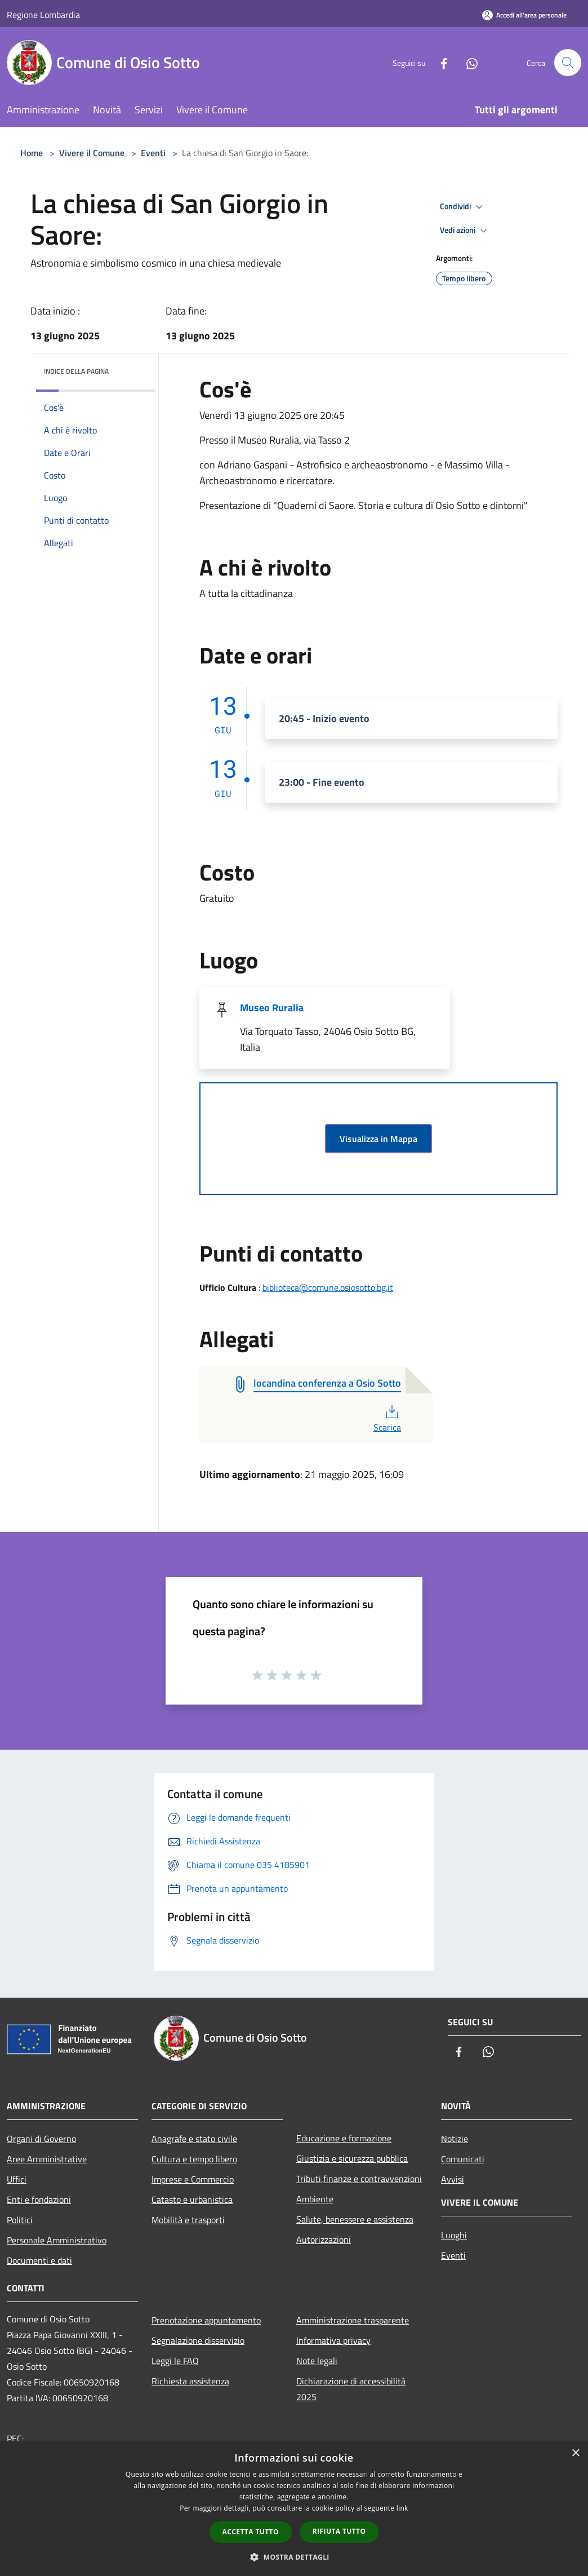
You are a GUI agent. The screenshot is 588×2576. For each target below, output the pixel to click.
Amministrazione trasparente (352, 2320)
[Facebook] (439, 62)
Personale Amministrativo (56, 2240)
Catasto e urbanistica (192, 2199)
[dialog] (294, 2508)
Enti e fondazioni (39, 2199)
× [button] (575, 2453)
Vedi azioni (465, 230)
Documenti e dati (39, 2260)
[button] (294, 2556)
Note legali (316, 2360)
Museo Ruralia (272, 1007)
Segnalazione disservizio (198, 2340)
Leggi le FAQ (175, 2360)
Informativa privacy (333, 2340)
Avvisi (452, 2179)
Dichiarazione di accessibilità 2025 (351, 2389)
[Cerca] (567, 62)
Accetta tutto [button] (250, 2532)
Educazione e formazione (343, 2138)
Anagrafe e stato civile (194, 2138)
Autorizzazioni (323, 2239)
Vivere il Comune (93, 153)
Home (31, 153)
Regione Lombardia (43, 14)
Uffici (16, 2179)
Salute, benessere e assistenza (354, 2219)
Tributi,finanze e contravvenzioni (359, 2178)
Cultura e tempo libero (194, 2159)
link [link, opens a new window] (402, 2508)
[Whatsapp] (467, 62)
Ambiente (314, 2199)
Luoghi (454, 2235)
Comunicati (462, 2159)
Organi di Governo (41, 2138)
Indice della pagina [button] (76, 371)
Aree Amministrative (47, 2159)
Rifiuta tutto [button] (339, 2531)
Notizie (454, 2138)
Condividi (463, 207)
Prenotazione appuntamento (206, 2320)
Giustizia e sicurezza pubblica (352, 2158)
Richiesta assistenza (190, 2381)
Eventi (153, 153)
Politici (20, 2220)
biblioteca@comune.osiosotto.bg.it (327, 1287)
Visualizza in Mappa (378, 1138)
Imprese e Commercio (193, 2179)
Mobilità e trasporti (188, 2220)
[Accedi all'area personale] (524, 15)
